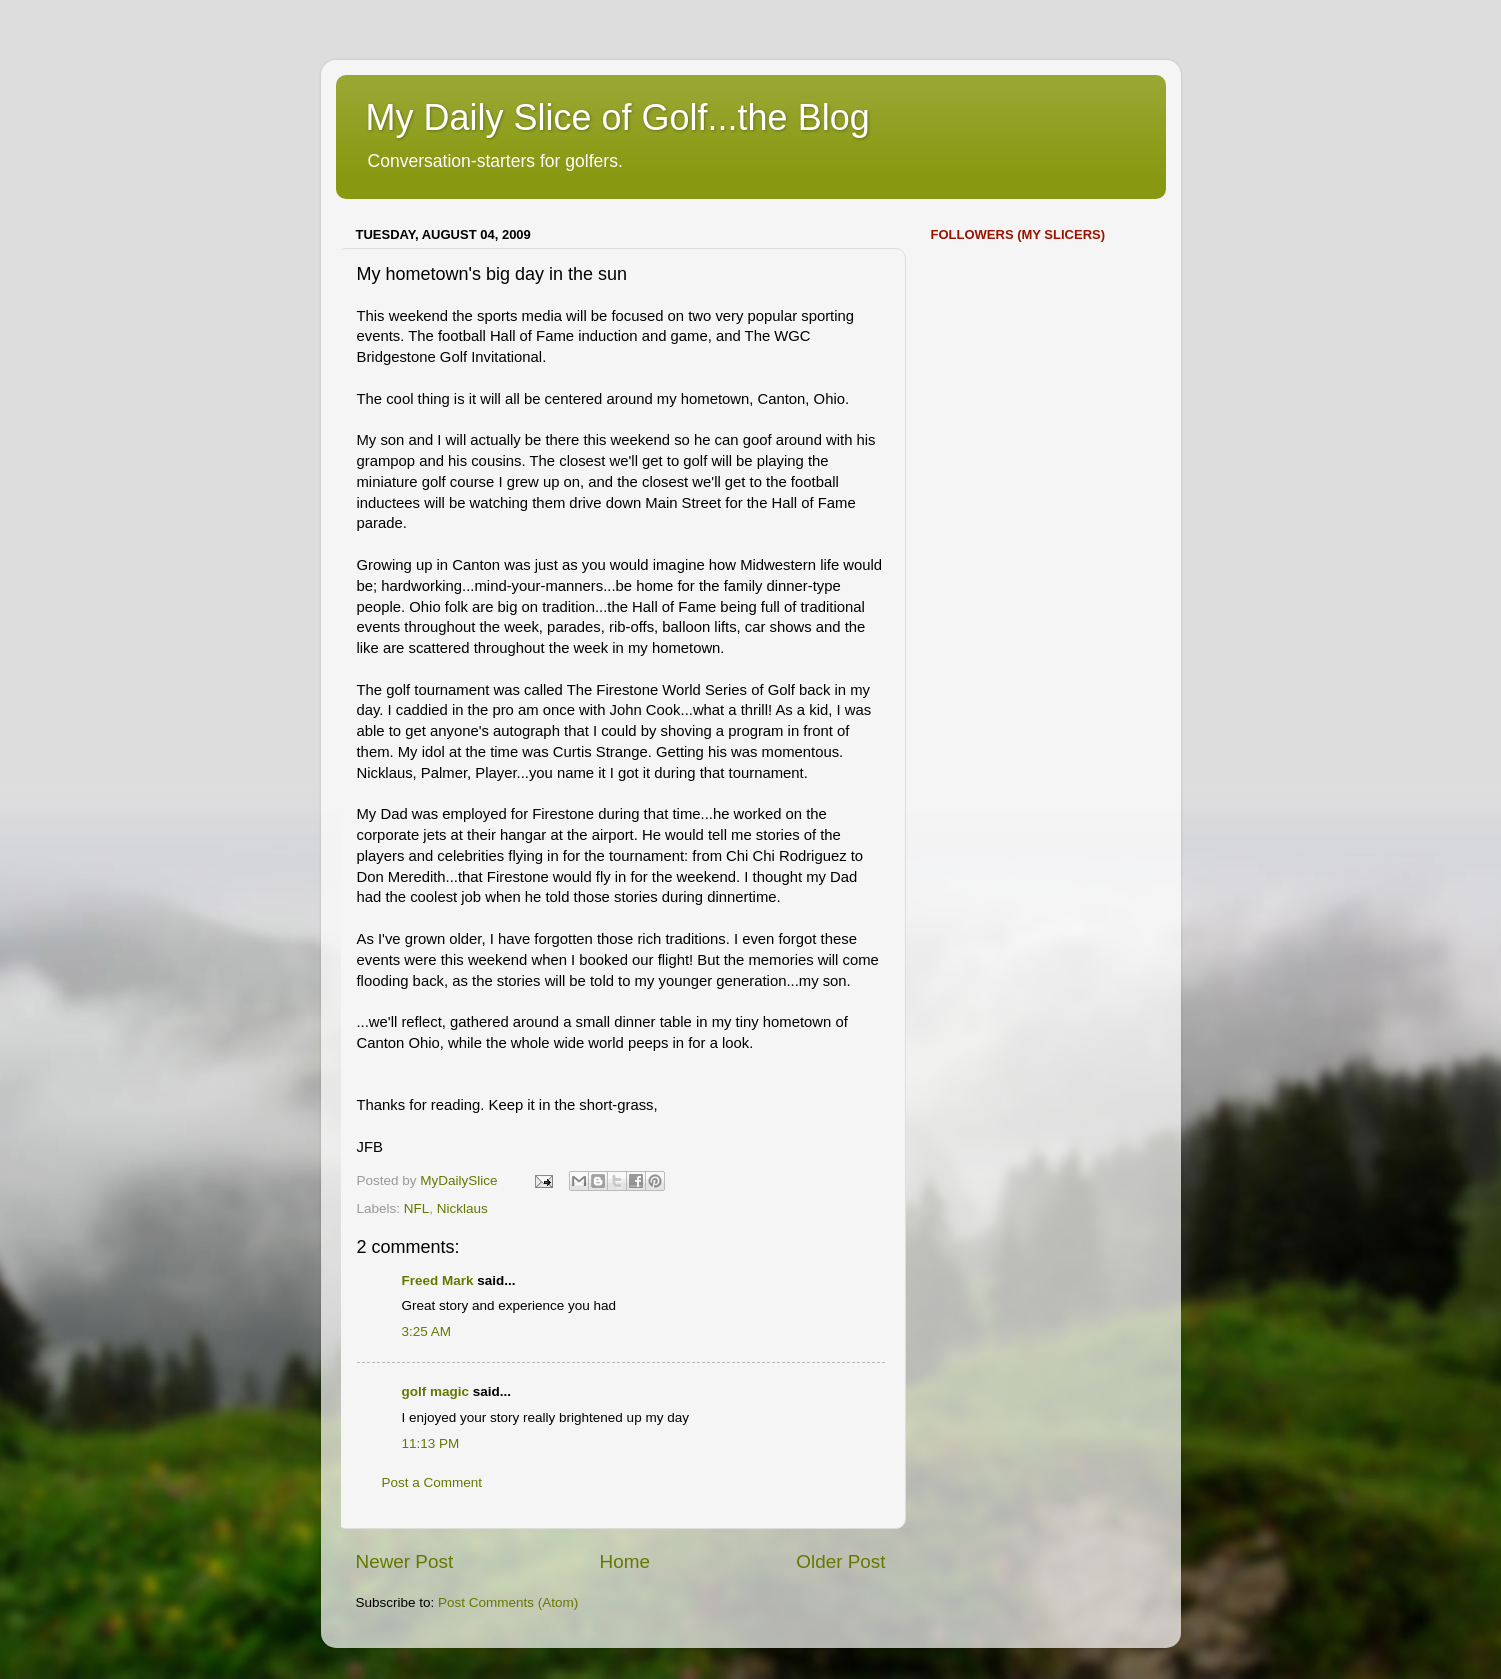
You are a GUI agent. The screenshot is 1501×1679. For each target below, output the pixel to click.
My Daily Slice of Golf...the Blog (618, 117)
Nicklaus (462, 1208)
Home (625, 1561)
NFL (417, 1208)
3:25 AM (427, 1331)
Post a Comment (432, 1482)
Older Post (840, 1561)
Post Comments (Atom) (508, 1602)
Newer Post (405, 1561)
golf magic (436, 1391)
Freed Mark (438, 1280)
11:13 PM (431, 1443)
